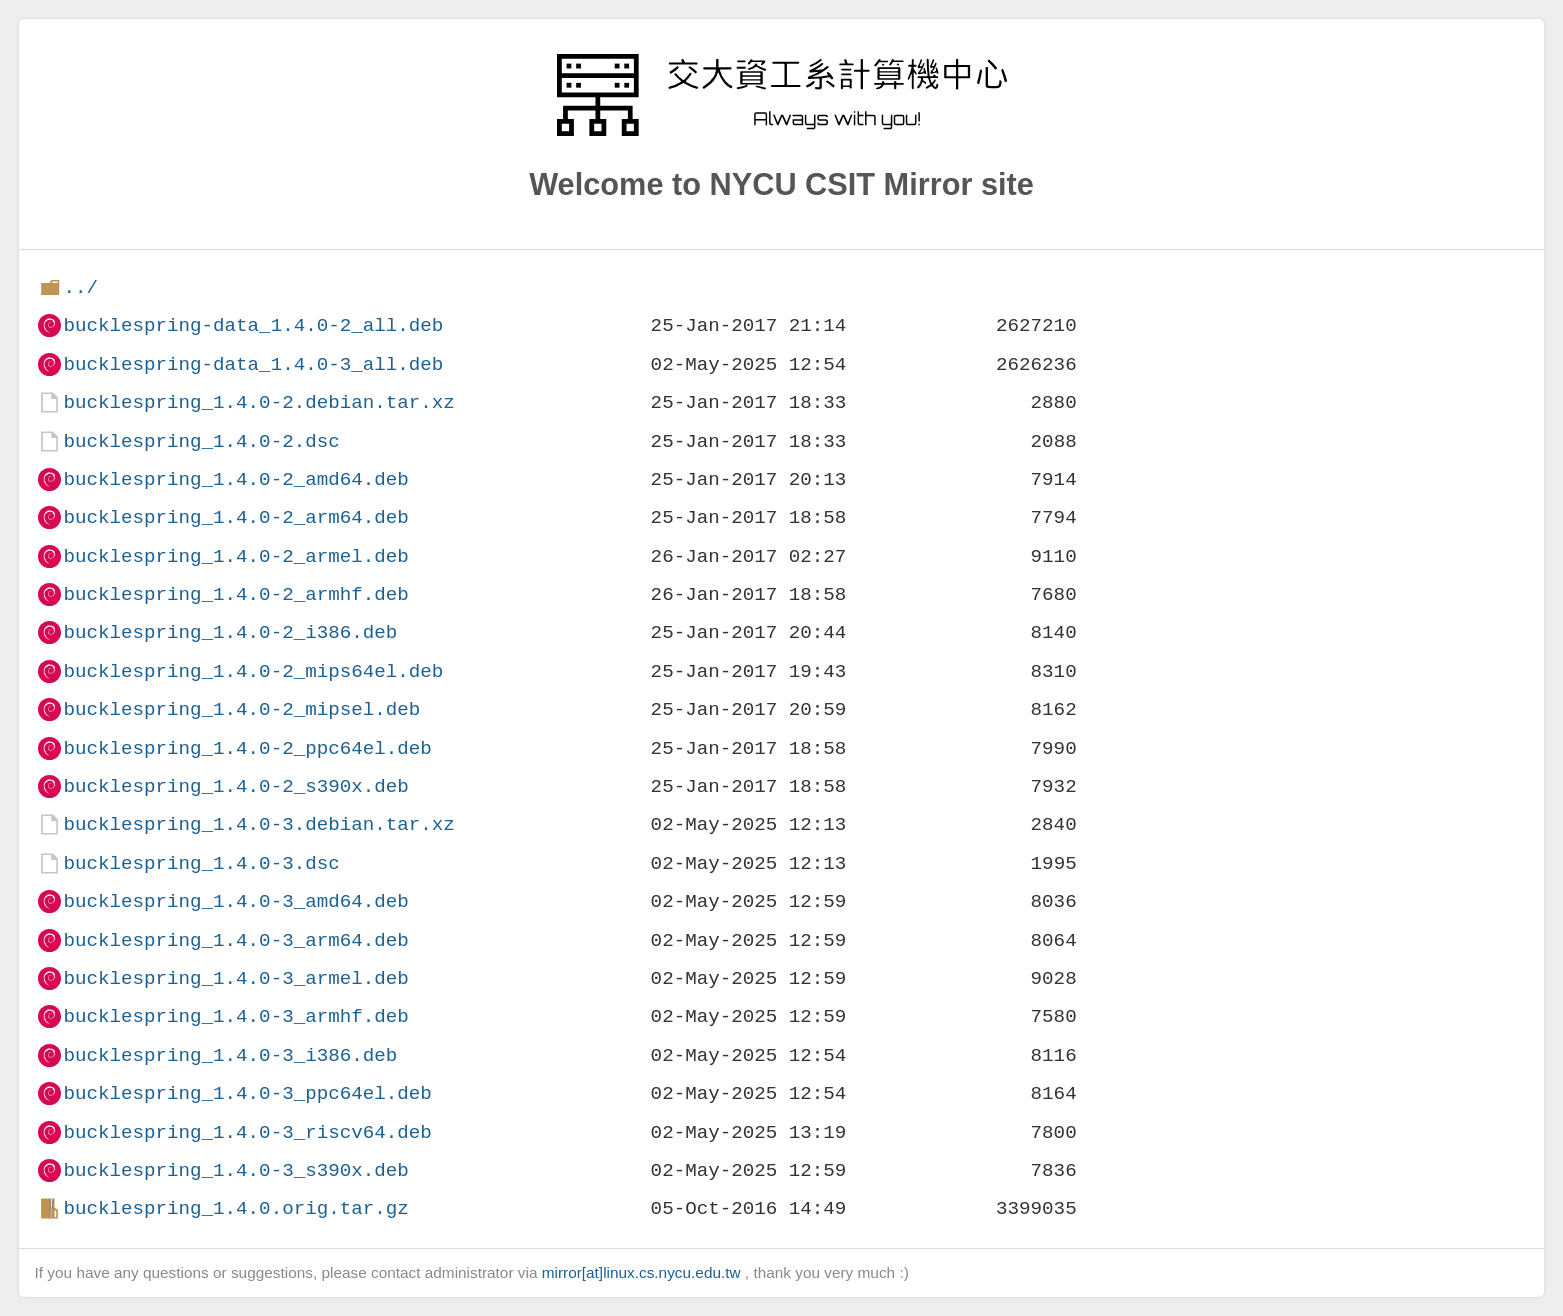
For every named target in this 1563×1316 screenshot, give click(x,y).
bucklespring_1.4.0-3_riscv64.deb (247, 1132)
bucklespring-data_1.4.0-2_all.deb (253, 325)
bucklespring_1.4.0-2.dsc (201, 441)
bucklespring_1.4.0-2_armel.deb (235, 556)
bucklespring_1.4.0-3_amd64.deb (235, 901)
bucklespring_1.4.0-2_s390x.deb (235, 786)
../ (80, 287)
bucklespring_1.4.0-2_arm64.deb (235, 517)
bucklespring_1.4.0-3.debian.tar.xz (258, 824)
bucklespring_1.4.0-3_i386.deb (230, 1055)
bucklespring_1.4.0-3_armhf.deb (235, 1016)
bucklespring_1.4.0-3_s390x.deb (235, 1170)
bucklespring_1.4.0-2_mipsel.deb (241, 709)
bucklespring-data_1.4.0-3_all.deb (253, 364)
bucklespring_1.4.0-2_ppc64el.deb (247, 748)
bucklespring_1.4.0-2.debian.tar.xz (258, 402)
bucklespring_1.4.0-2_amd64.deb (235, 479)
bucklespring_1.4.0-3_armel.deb (235, 978)
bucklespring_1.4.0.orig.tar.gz (235, 1208)
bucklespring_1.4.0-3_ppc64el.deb (247, 1093)
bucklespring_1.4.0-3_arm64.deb (235, 940)
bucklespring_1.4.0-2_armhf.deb (235, 594)
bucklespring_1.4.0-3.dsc (201, 863)
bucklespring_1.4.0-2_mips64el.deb (253, 671)
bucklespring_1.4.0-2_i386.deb (230, 632)
